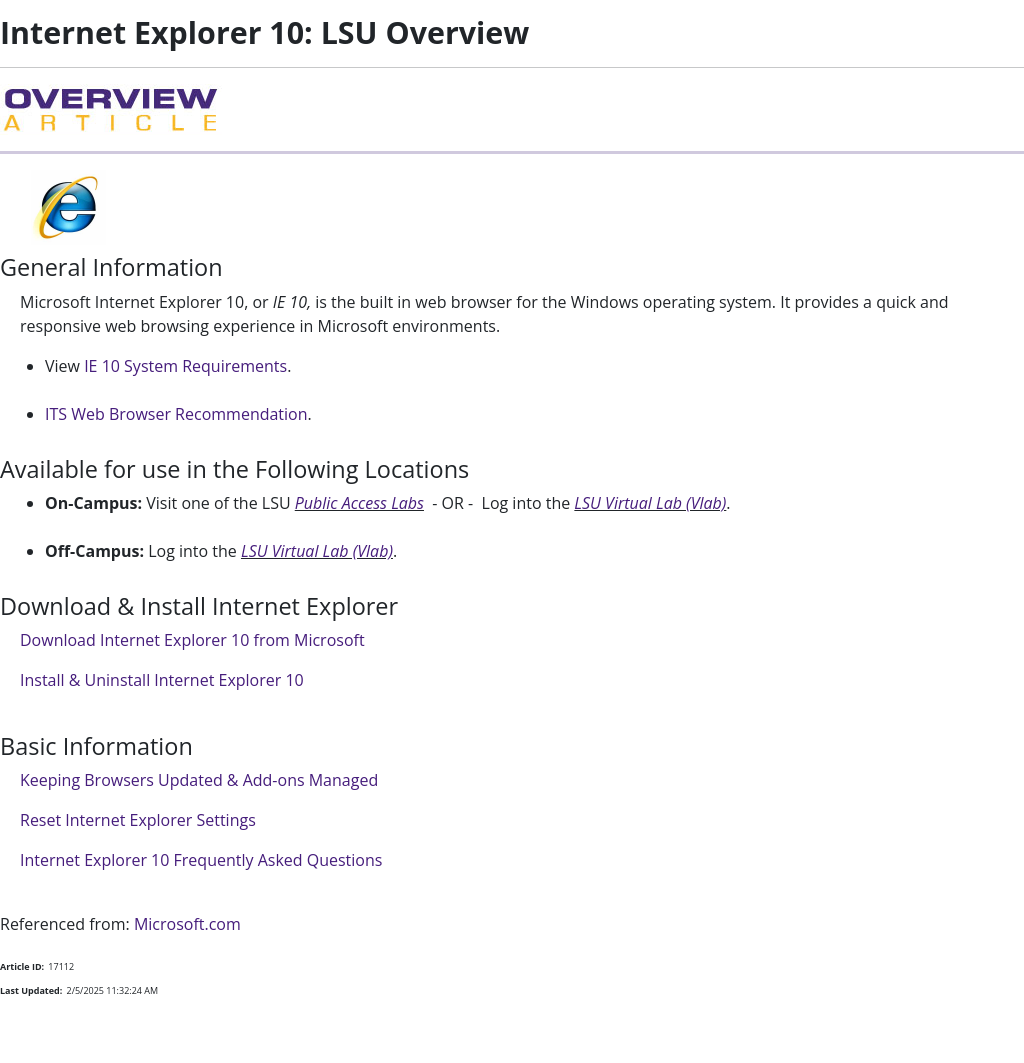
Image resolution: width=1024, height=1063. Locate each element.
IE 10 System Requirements (185, 366)
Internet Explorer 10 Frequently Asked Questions (201, 860)
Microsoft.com (187, 924)
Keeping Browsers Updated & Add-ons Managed (199, 780)
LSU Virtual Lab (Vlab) (650, 503)
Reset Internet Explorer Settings (138, 820)
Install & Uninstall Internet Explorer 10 (162, 680)
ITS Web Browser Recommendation (176, 414)
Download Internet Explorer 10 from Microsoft (192, 640)
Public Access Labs (359, 503)
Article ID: (22, 966)
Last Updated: (31, 990)
